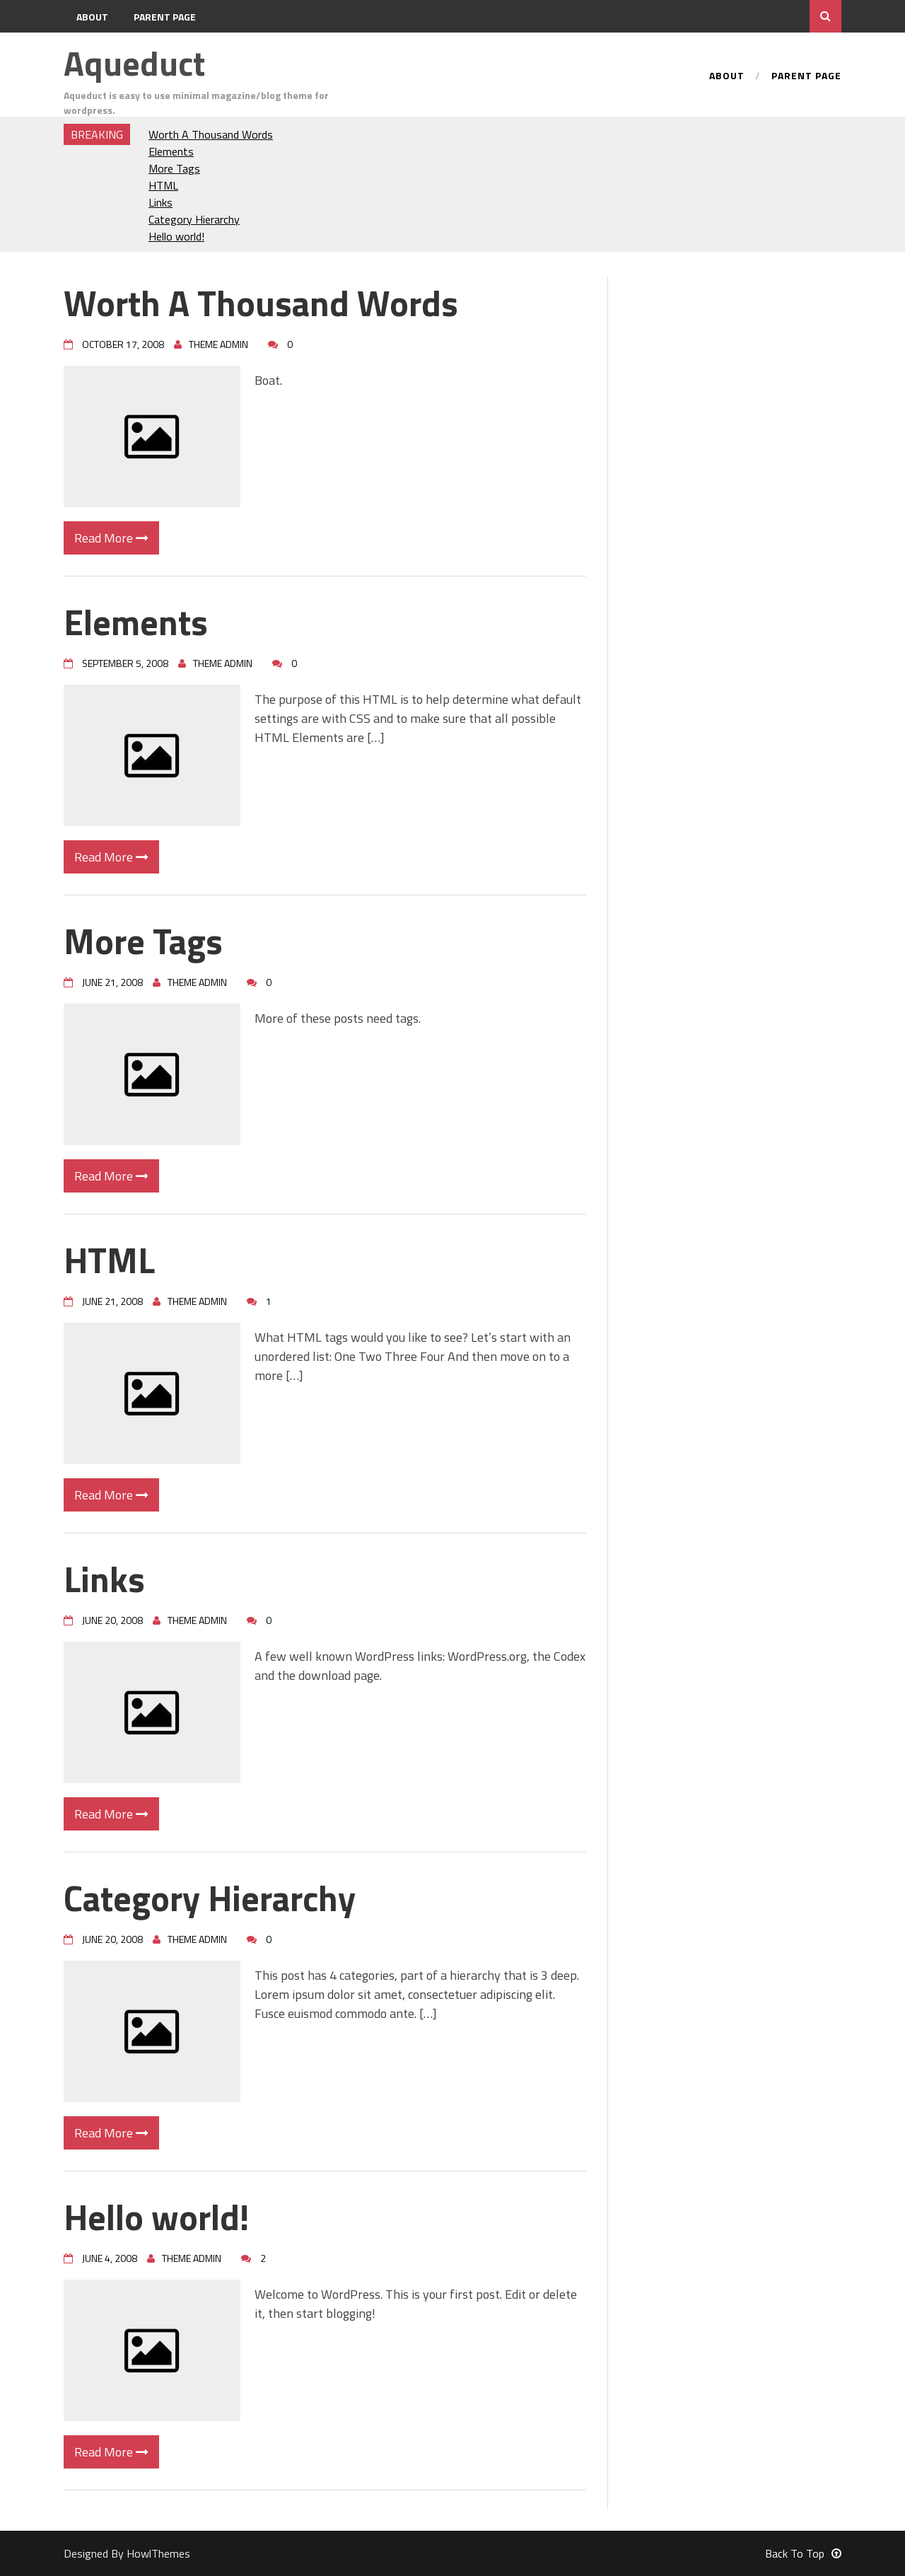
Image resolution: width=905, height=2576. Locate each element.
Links (160, 202)
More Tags (174, 168)
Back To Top (803, 2553)
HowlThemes (158, 2553)
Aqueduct (134, 63)
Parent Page (165, 16)
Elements (171, 151)
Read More (111, 537)
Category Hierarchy (194, 219)
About (92, 16)
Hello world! (176, 236)
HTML (163, 185)
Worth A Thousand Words (210, 134)
